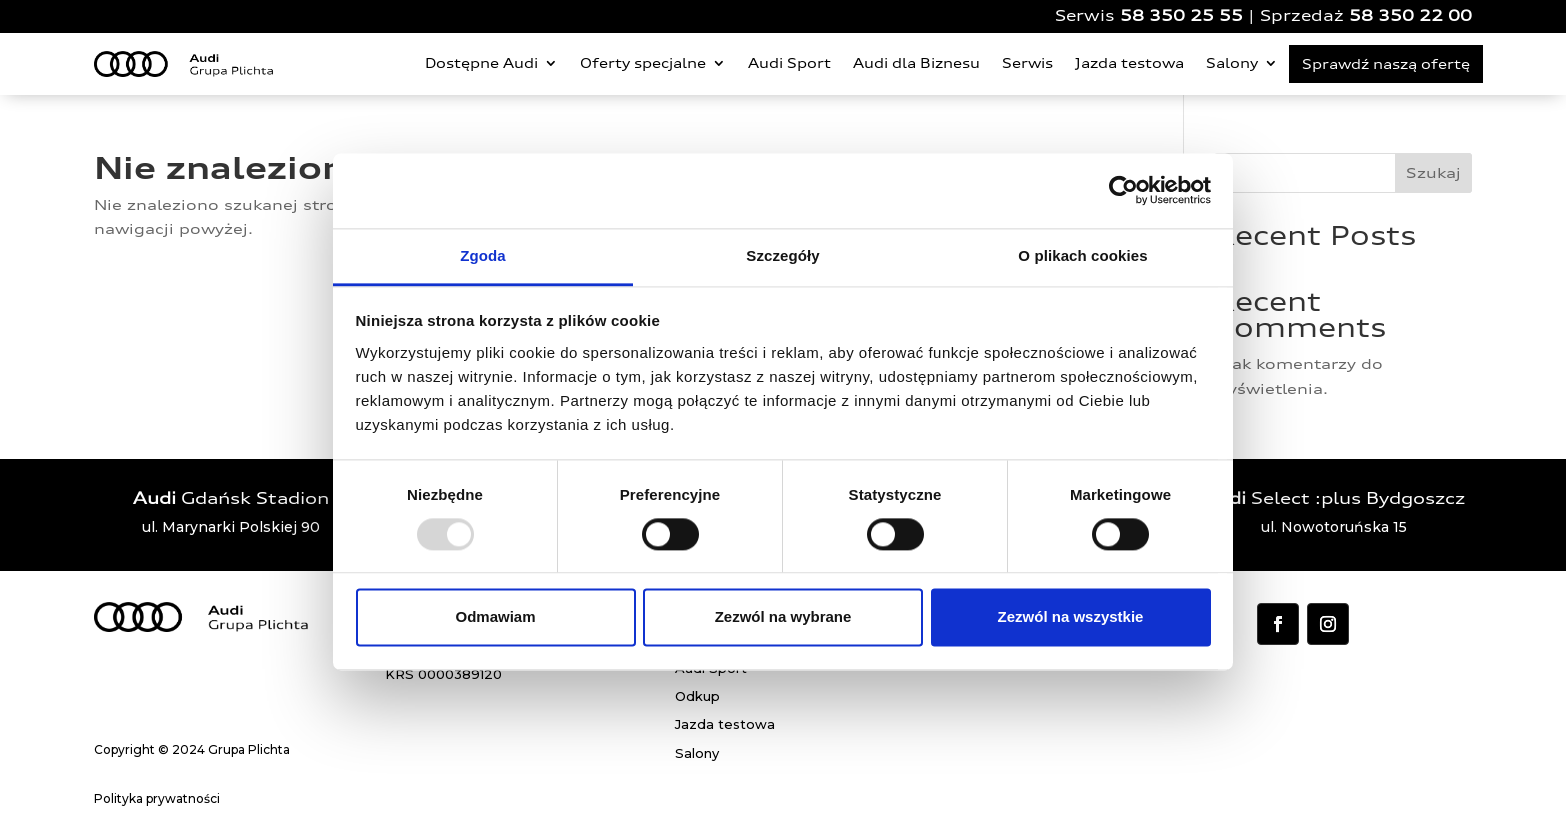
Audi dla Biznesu (916, 63)
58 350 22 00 (1410, 15)
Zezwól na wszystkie (1071, 617)
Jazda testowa (1129, 63)
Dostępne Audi (481, 63)
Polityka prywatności (157, 798)
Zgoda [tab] (483, 255)
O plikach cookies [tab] (1082, 255)
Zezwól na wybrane (783, 617)
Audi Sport (789, 63)
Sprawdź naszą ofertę (1386, 64)
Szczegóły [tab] (782, 255)
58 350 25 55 (1181, 15)
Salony (1232, 63)
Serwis (1027, 63)
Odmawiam (495, 617)
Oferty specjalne (643, 63)
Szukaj (1433, 172)
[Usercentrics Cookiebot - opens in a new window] (1123, 190)
